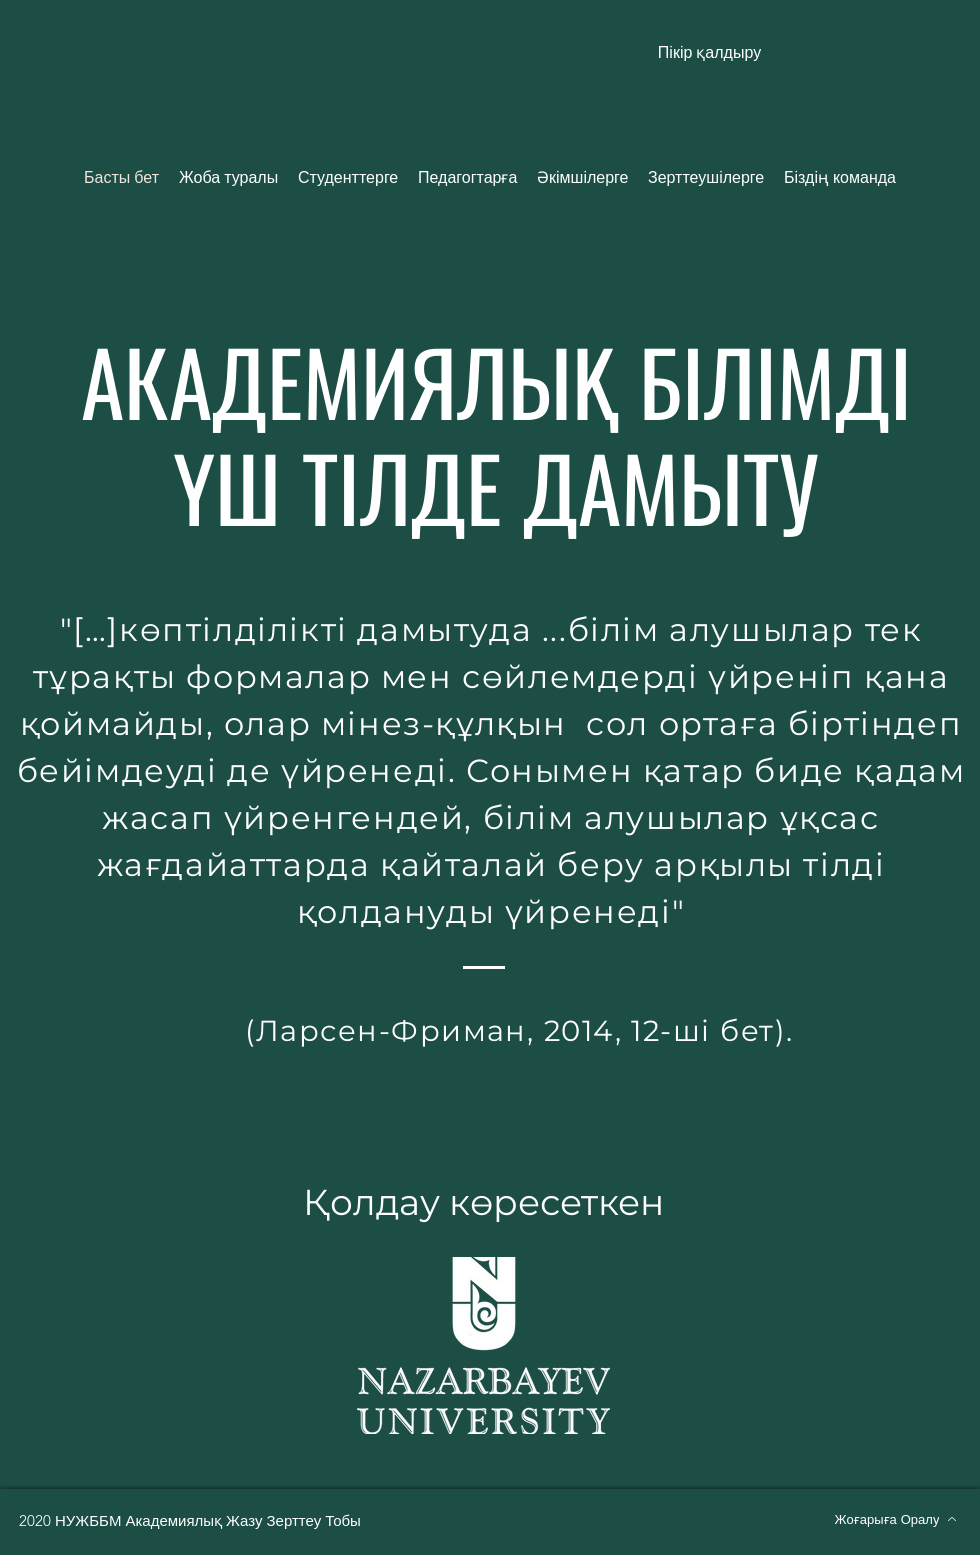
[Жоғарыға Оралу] (896, 1519)
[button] (709, 53)
